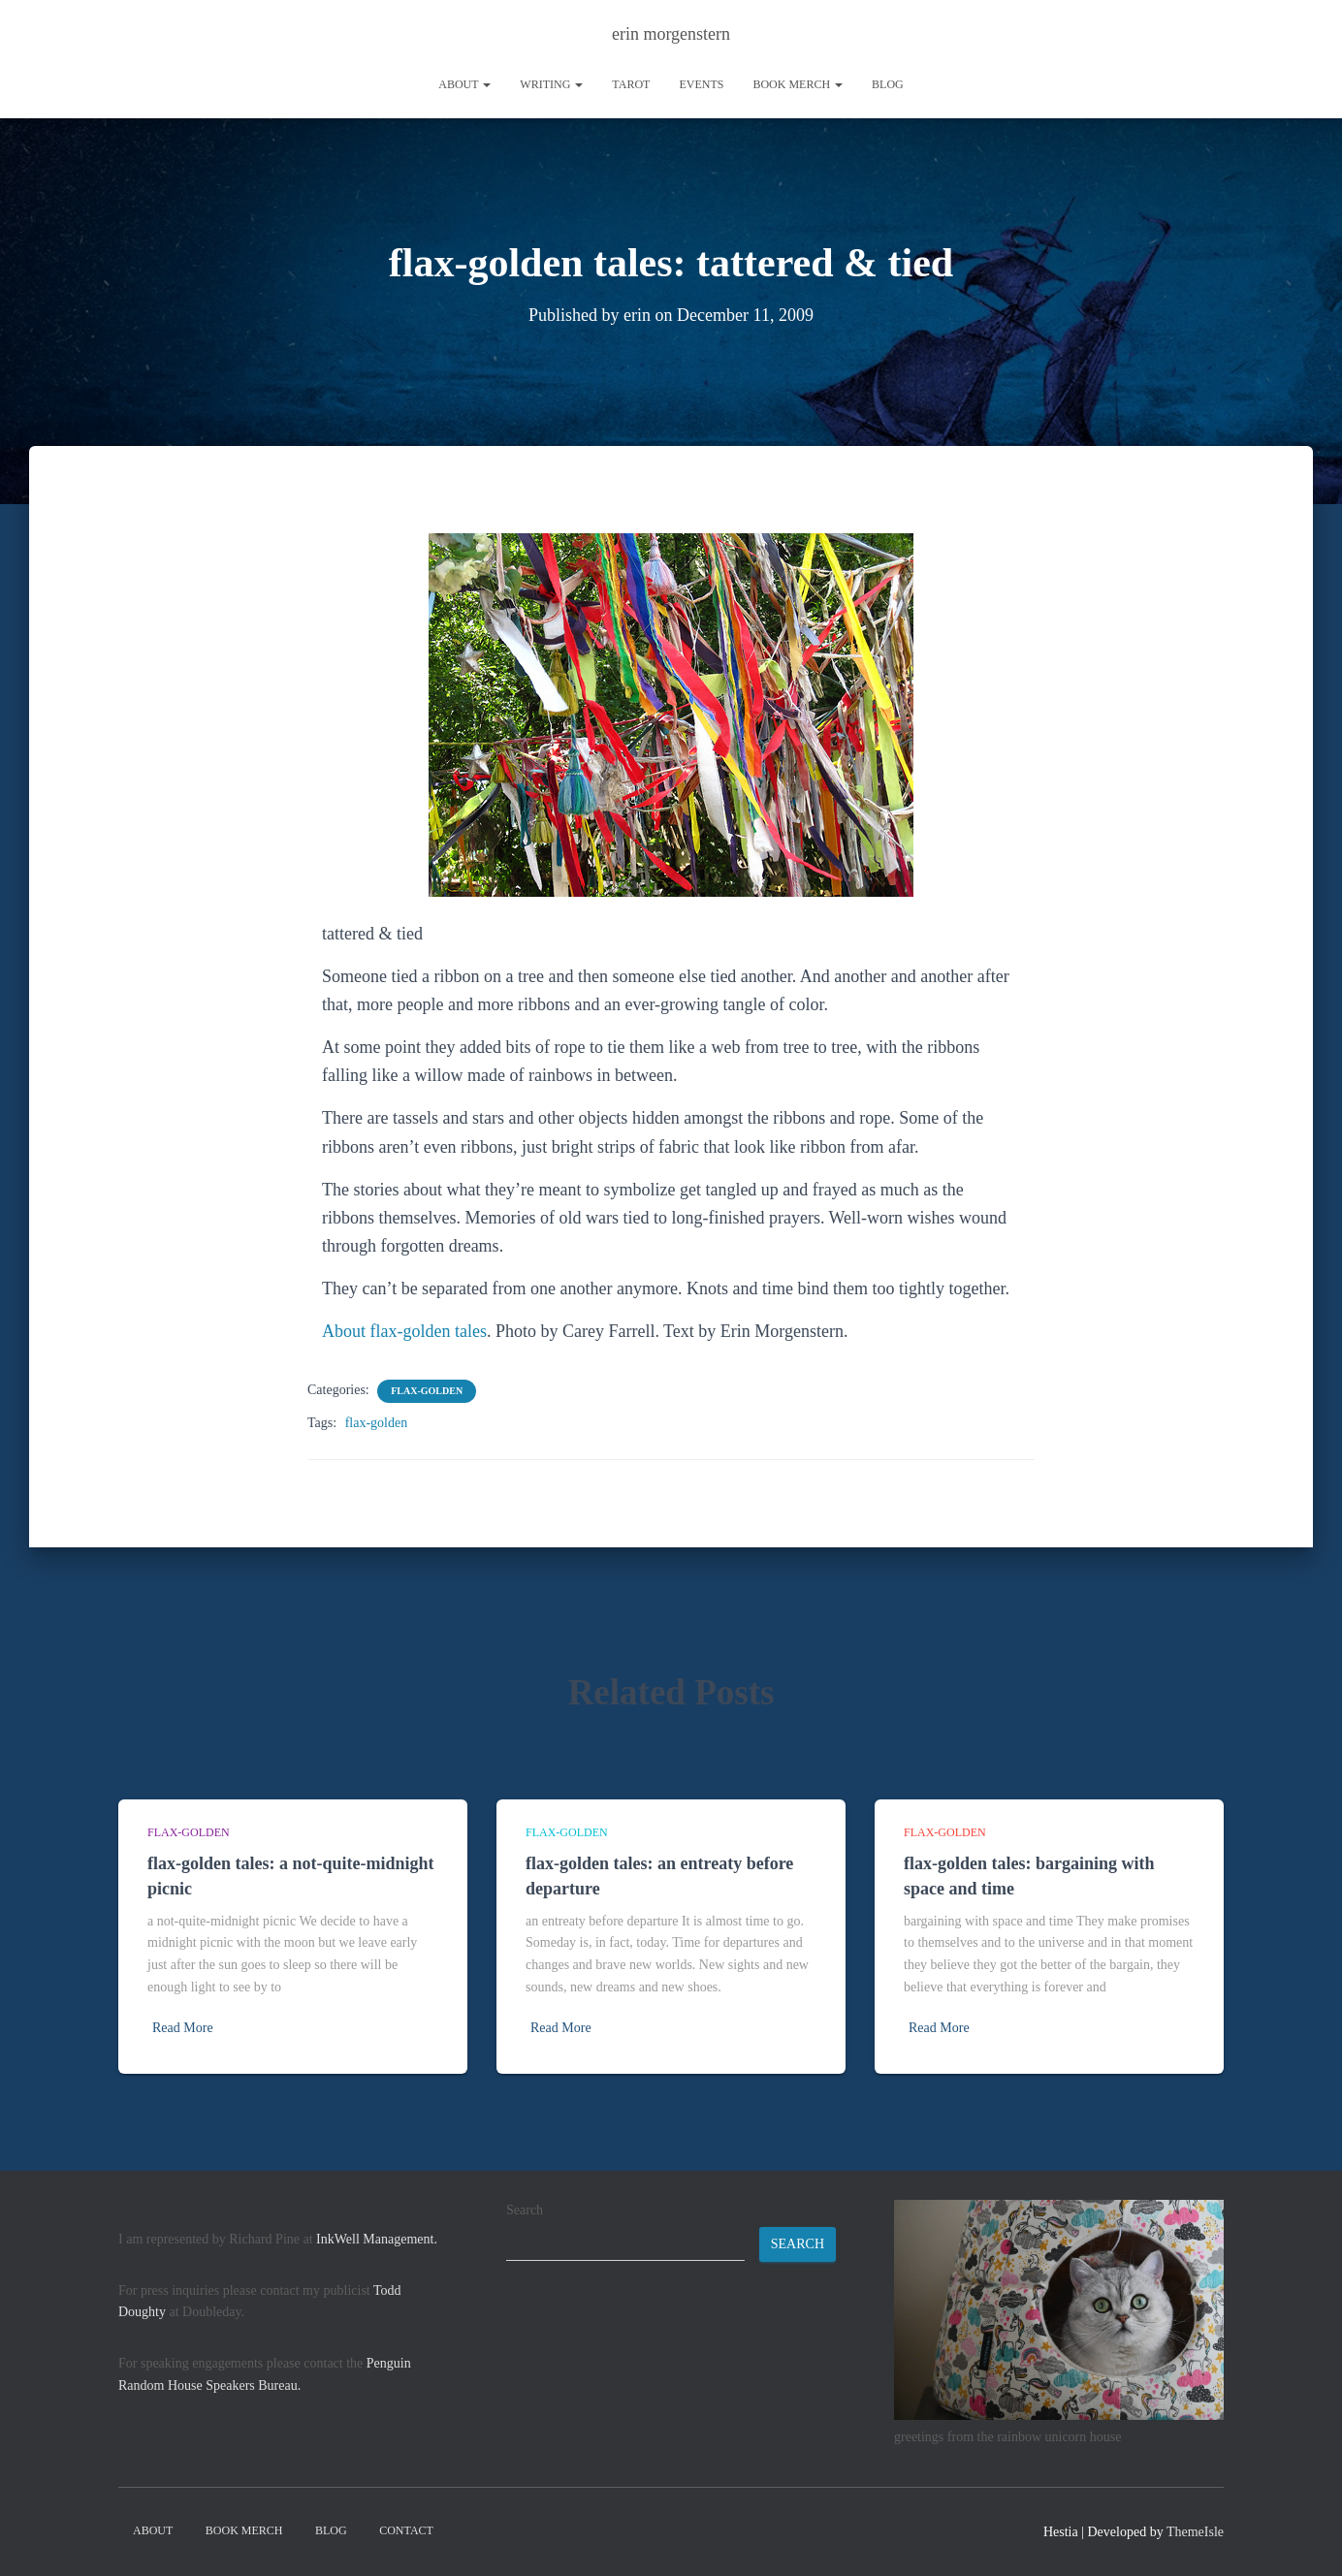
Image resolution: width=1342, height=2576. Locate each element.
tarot (631, 84)
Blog (888, 84)
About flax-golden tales (404, 1331)
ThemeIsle (1195, 2532)
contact (406, 2530)
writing (551, 84)
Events (701, 84)
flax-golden (427, 1390)
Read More (182, 2027)
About (464, 84)
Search (524, 2210)
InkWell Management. (376, 2239)
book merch (797, 84)
